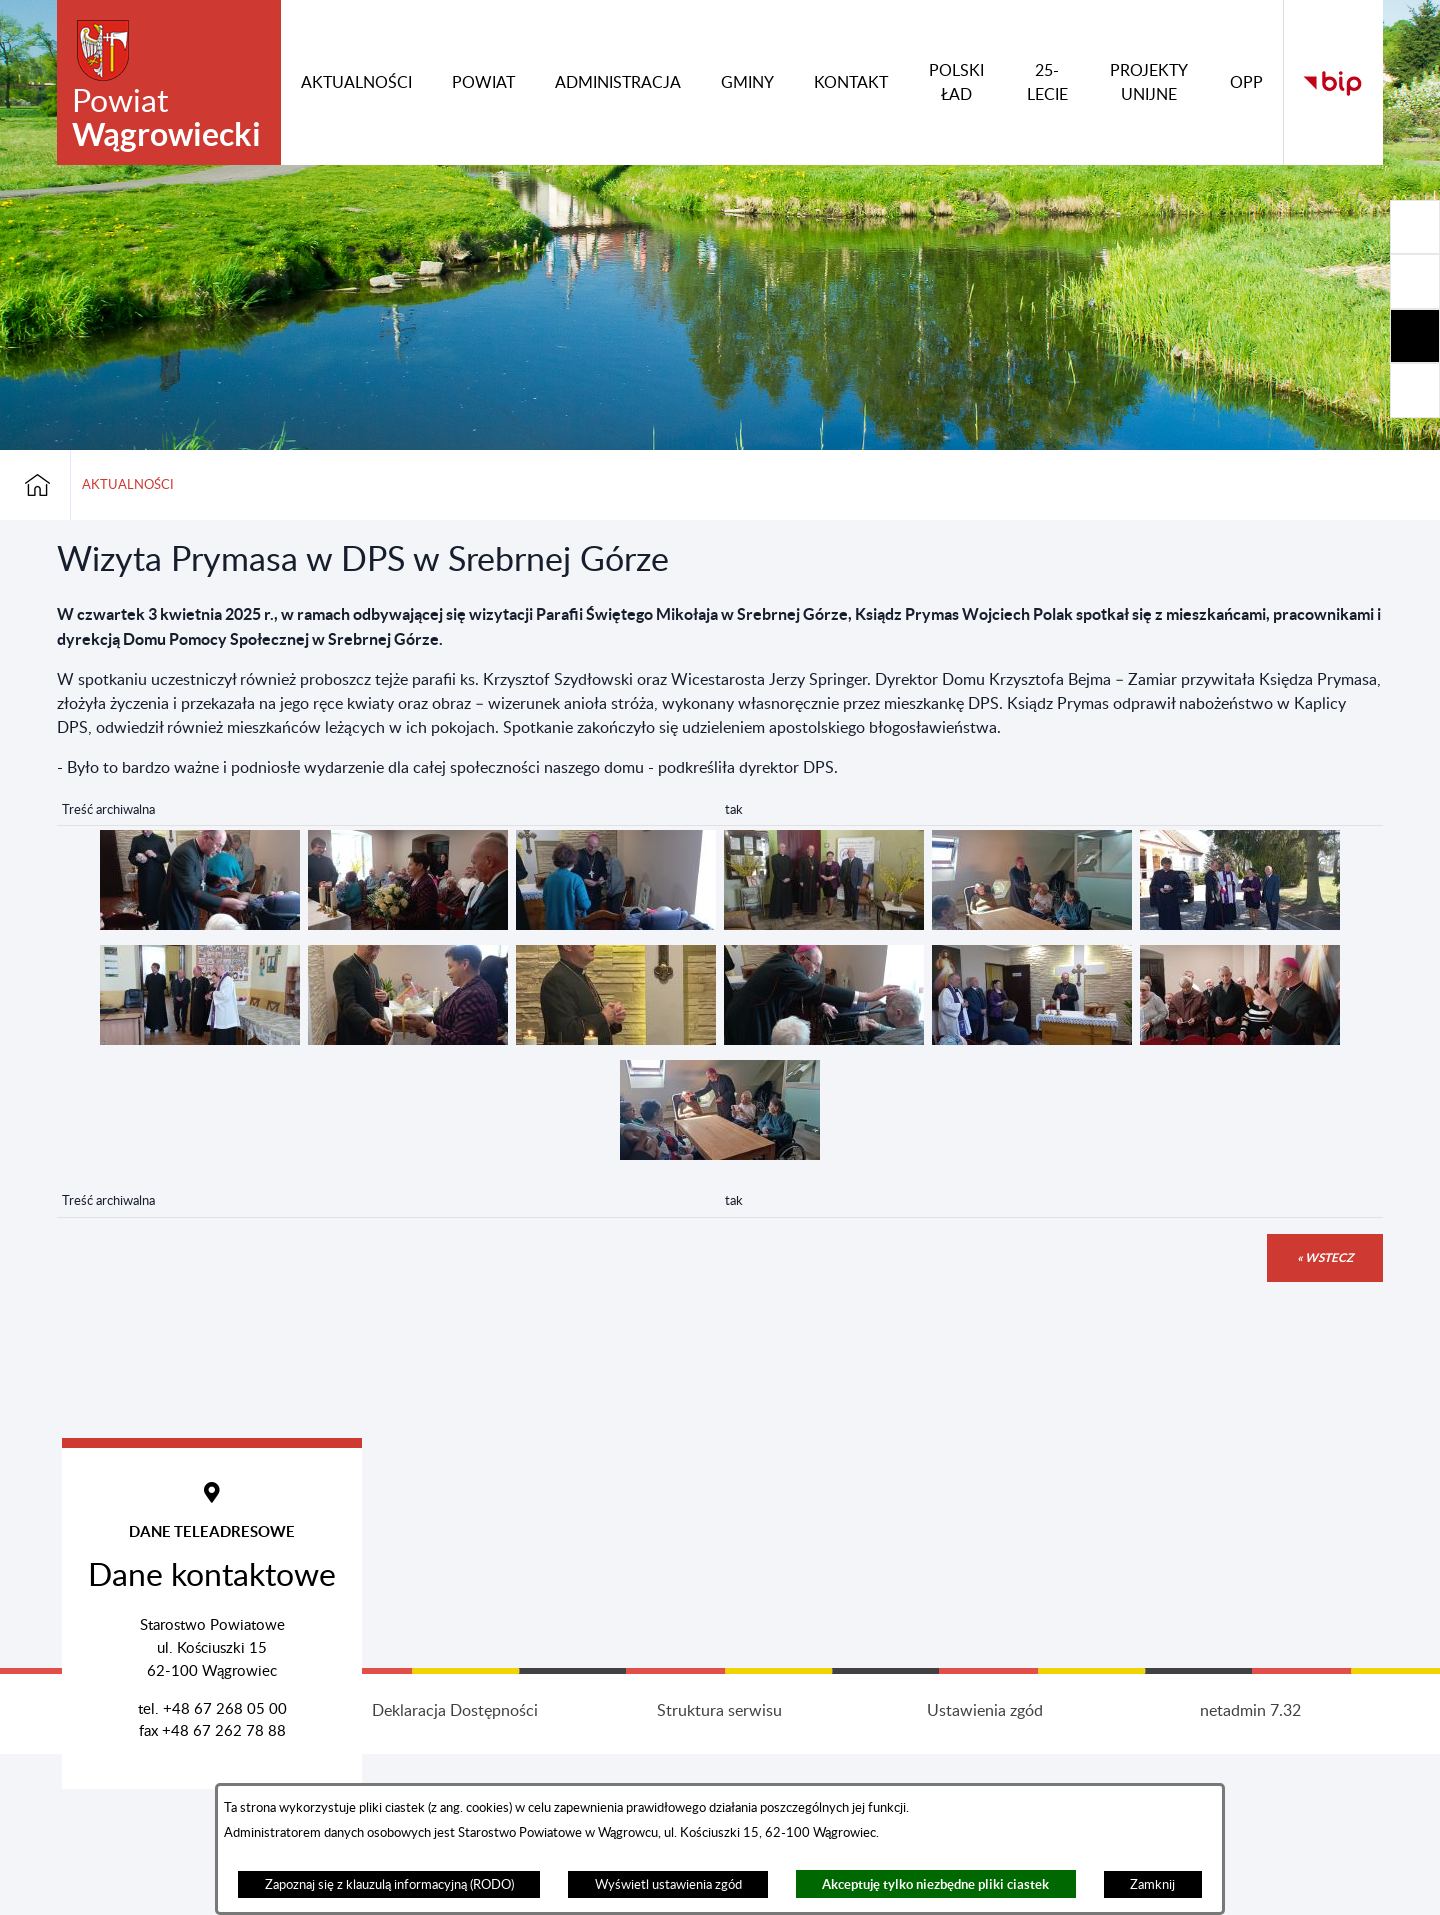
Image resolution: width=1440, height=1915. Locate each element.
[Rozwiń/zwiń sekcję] (1415, 227)
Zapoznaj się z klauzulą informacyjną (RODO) (389, 1885)
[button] (200, 925)
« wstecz (1325, 1257)
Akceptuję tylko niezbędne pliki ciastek (935, 1884)
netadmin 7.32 (1250, 1862)
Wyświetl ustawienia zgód (668, 1885)
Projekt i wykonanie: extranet (190, 1862)
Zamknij (1152, 1885)
